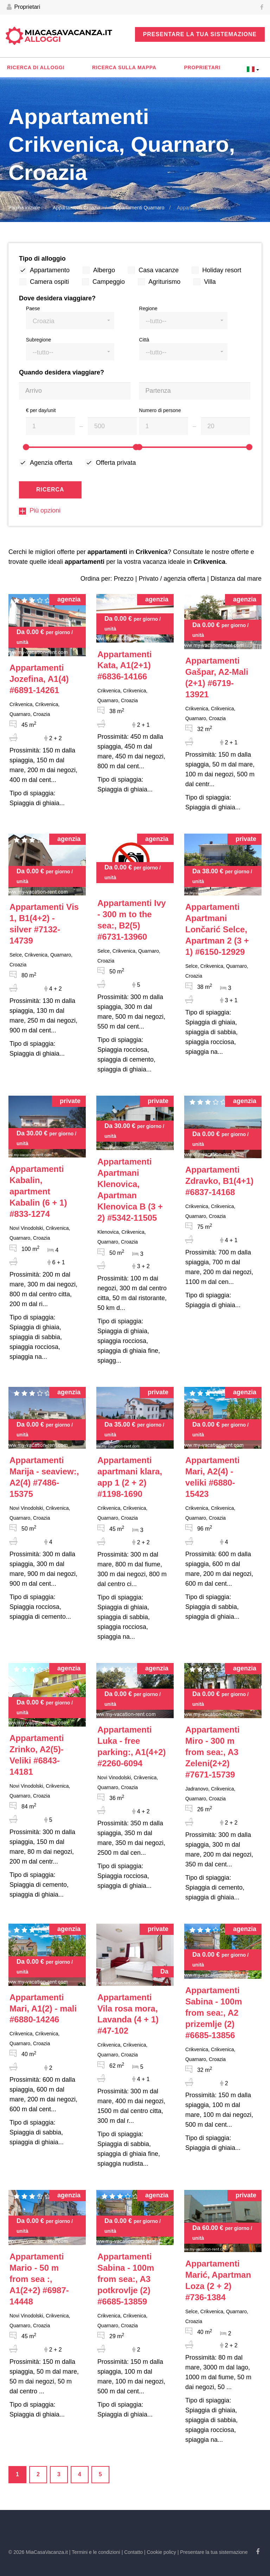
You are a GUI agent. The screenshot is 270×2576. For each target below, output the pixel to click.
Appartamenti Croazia (76, 207)
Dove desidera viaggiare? (57, 298)
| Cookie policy (160, 2552)
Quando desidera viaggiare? (61, 372)
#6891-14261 (39, 679)
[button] (70, 320)
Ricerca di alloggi (35, 67)
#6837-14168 (219, 1181)
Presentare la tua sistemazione (200, 34)
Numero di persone (160, 410)
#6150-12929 (217, 929)
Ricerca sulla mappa (124, 67)
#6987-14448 (39, 2279)
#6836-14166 (124, 666)
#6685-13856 (213, 2012)
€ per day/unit (41, 410)
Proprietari (23, 7)
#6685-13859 (125, 2279)
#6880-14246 (43, 2008)
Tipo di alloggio (42, 258)
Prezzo (124, 578)
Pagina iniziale (24, 207)
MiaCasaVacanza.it (68, 36)
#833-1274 (38, 1191)
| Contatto (132, 2552)
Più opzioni (39, 510)
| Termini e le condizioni (94, 2552)
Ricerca (50, 490)
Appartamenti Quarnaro (138, 207)
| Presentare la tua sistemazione (213, 2552)
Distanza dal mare (236, 578)
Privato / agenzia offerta (172, 578)
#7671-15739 (212, 1752)
